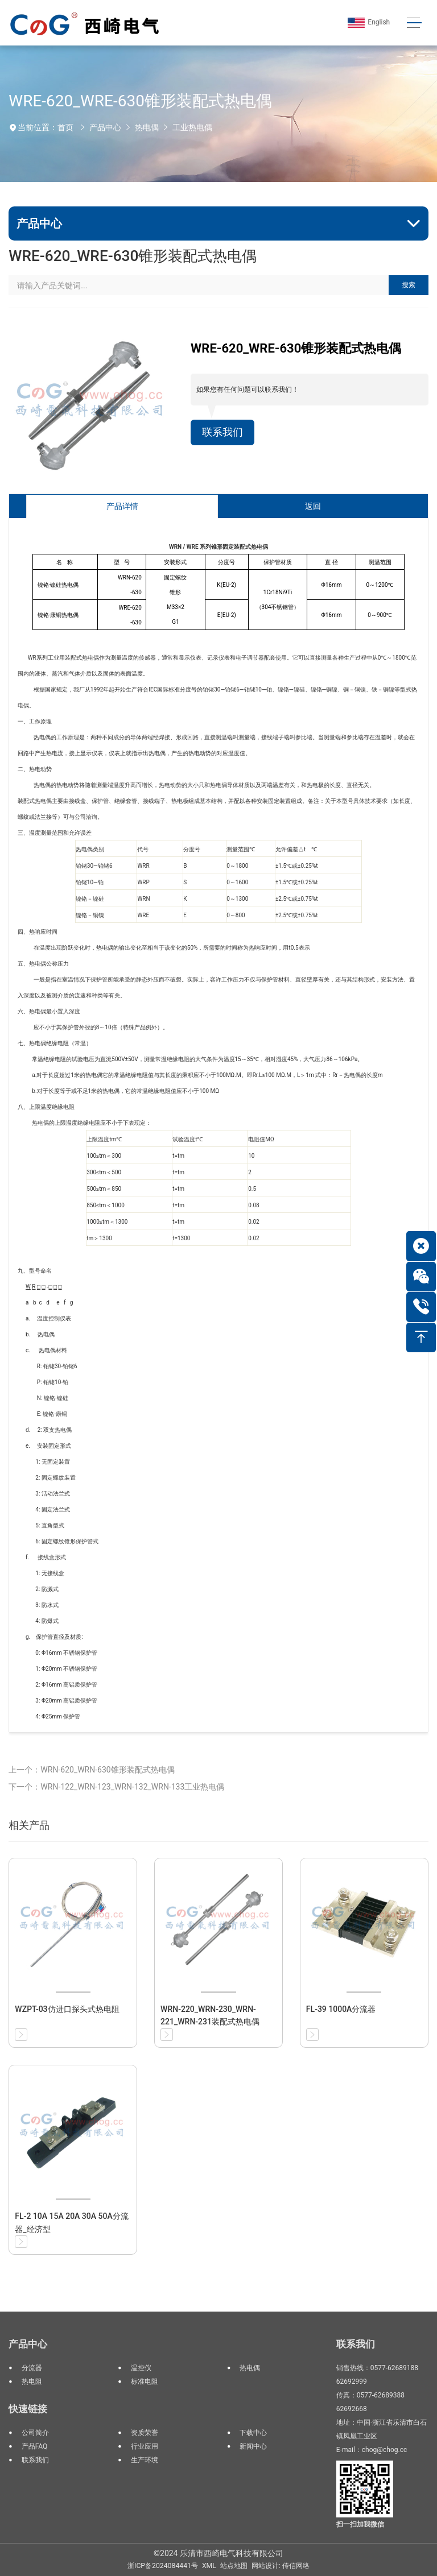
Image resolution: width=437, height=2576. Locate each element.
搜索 (408, 285)
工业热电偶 (192, 127)
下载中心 (253, 2433)
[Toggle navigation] (414, 23)
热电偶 (147, 127)
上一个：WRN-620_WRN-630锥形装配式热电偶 (91, 1769)
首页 (65, 127)
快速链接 (28, 2409)
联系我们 (222, 432)
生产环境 (144, 2460)
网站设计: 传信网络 (281, 2566)
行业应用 (144, 2446)
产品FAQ (35, 2446)
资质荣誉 (144, 2433)
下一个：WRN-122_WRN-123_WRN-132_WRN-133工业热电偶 (116, 1786)
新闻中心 (253, 2446)
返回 (313, 506)
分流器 (32, 2368)
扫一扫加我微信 (360, 2524)
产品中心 (105, 127)
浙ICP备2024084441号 (162, 2566)
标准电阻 (144, 2382)
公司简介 (35, 2433)
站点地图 (234, 2566)
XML (209, 2566)
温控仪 (141, 2368)
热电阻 (32, 2382)
